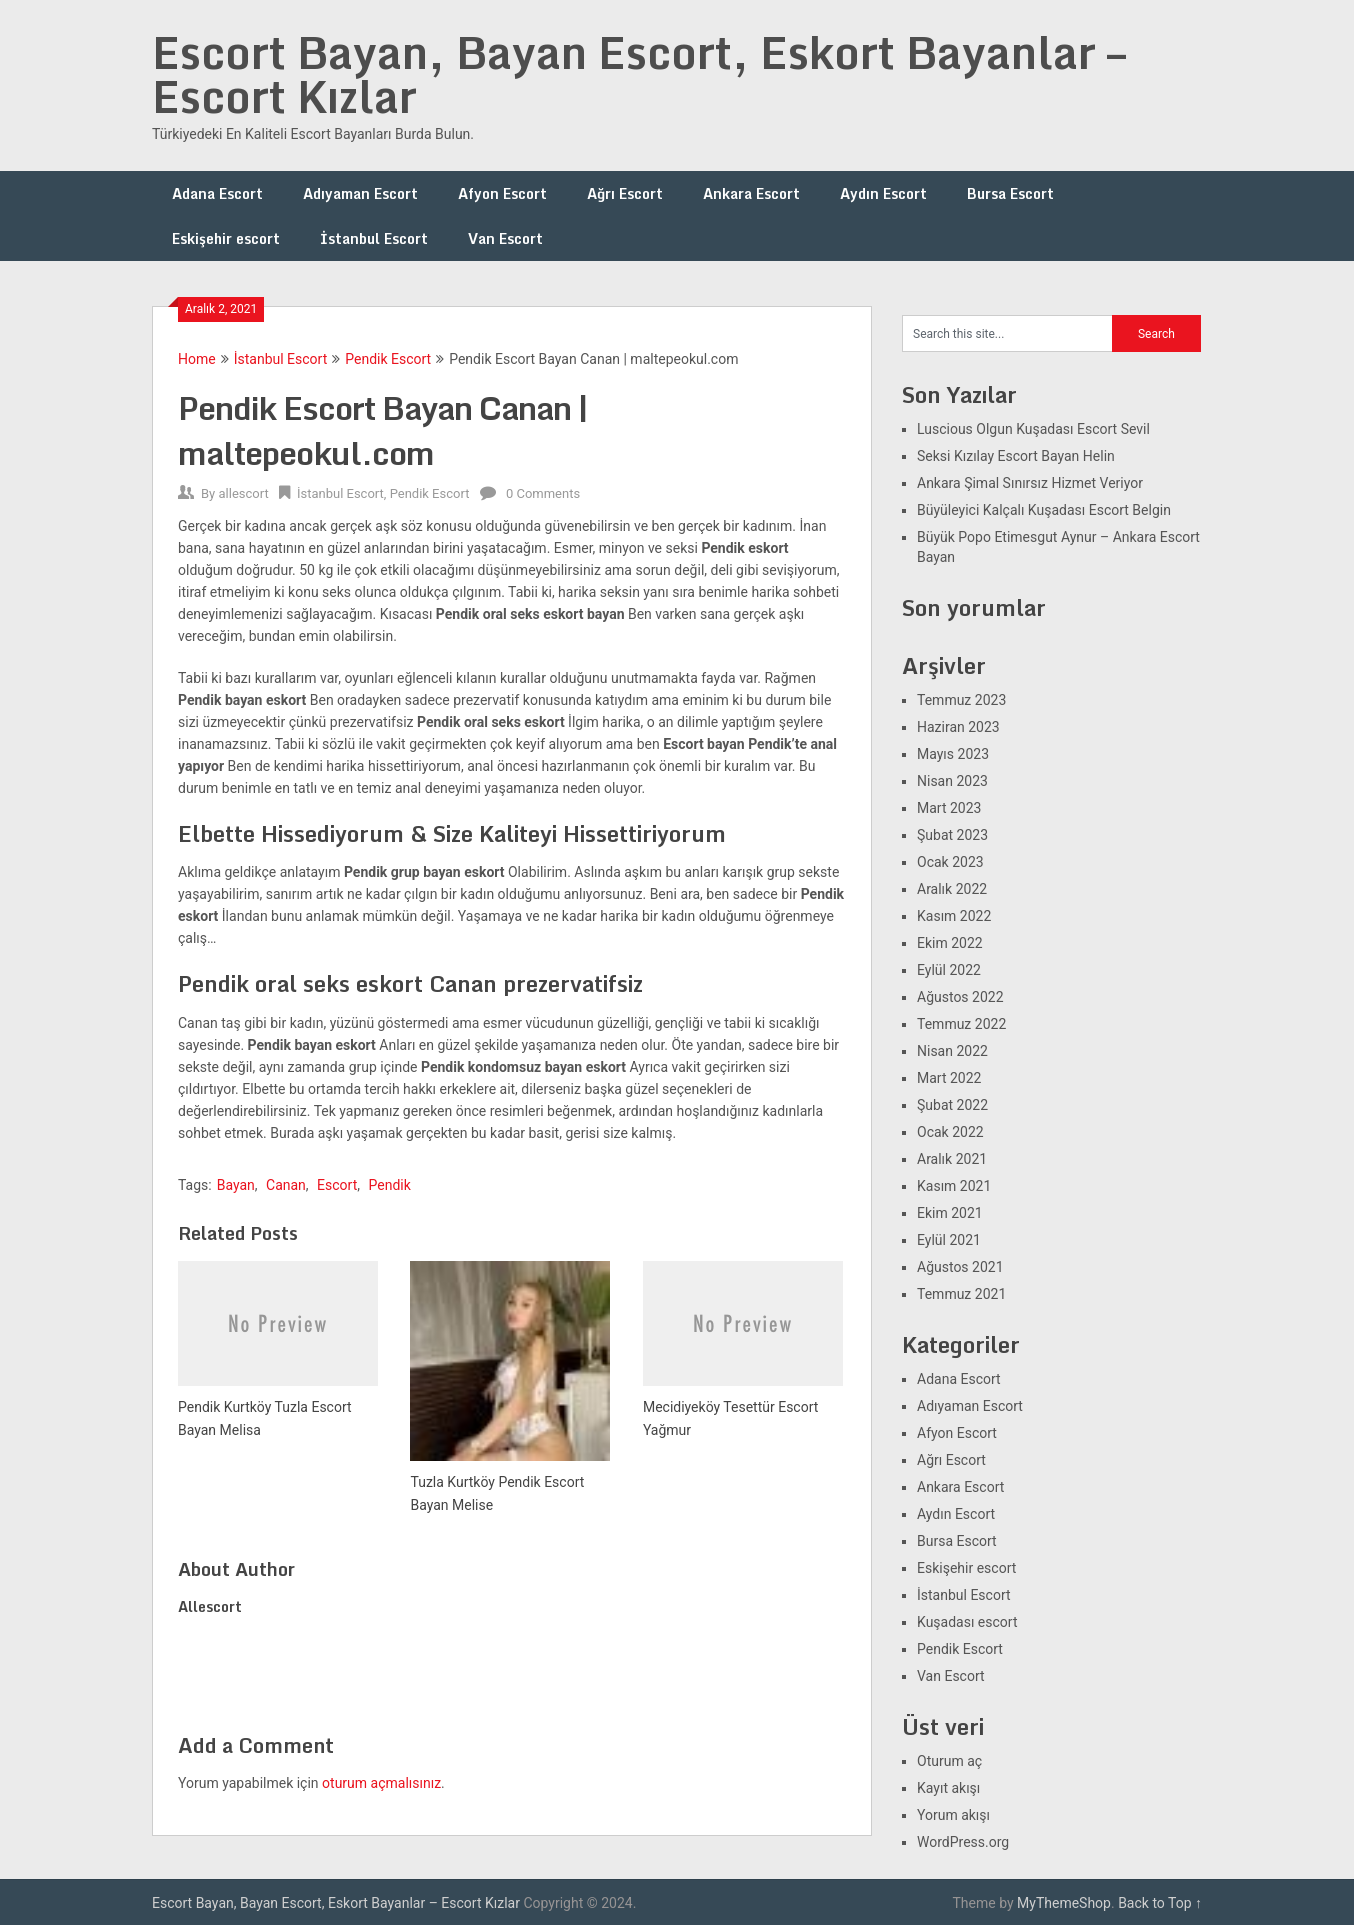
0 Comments (543, 493)
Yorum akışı (953, 1815)
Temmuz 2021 (961, 1294)
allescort (243, 493)
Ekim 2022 (950, 943)
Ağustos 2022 (960, 997)
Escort (337, 1185)
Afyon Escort (502, 193)
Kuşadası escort (967, 1622)
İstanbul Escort (374, 238)
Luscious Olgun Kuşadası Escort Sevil (1033, 429)
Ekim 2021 (950, 1213)
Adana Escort (217, 193)
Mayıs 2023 (953, 754)
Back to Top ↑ (1160, 1903)
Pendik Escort (388, 359)
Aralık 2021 (952, 1159)
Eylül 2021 (949, 1240)
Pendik (389, 1185)
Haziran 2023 (958, 727)
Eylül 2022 (949, 970)
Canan (286, 1185)
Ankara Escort (751, 193)
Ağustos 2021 (960, 1267)
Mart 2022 (949, 1078)
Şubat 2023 (952, 835)
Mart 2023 (949, 808)
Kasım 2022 (954, 916)
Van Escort (505, 238)
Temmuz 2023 (961, 700)
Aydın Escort (883, 193)
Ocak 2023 (950, 862)
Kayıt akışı (948, 1788)
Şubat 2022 (952, 1105)
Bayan (236, 1185)
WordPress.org (963, 1842)
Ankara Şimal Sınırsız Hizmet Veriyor (1030, 483)
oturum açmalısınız (381, 1783)
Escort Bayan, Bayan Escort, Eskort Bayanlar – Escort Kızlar (639, 74)
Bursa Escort (1010, 193)
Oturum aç (949, 1761)
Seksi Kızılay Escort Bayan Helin (1016, 456)
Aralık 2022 (952, 889)
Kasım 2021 (954, 1186)
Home (197, 359)
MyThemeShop (1064, 1903)
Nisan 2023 (952, 781)
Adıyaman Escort (360, 193)
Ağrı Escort (625, 193)
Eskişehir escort (226, 238)
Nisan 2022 (952, 1051)
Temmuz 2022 (961, 1024)
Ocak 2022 (950, 1132)
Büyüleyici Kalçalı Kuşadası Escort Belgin (1044, 510)
